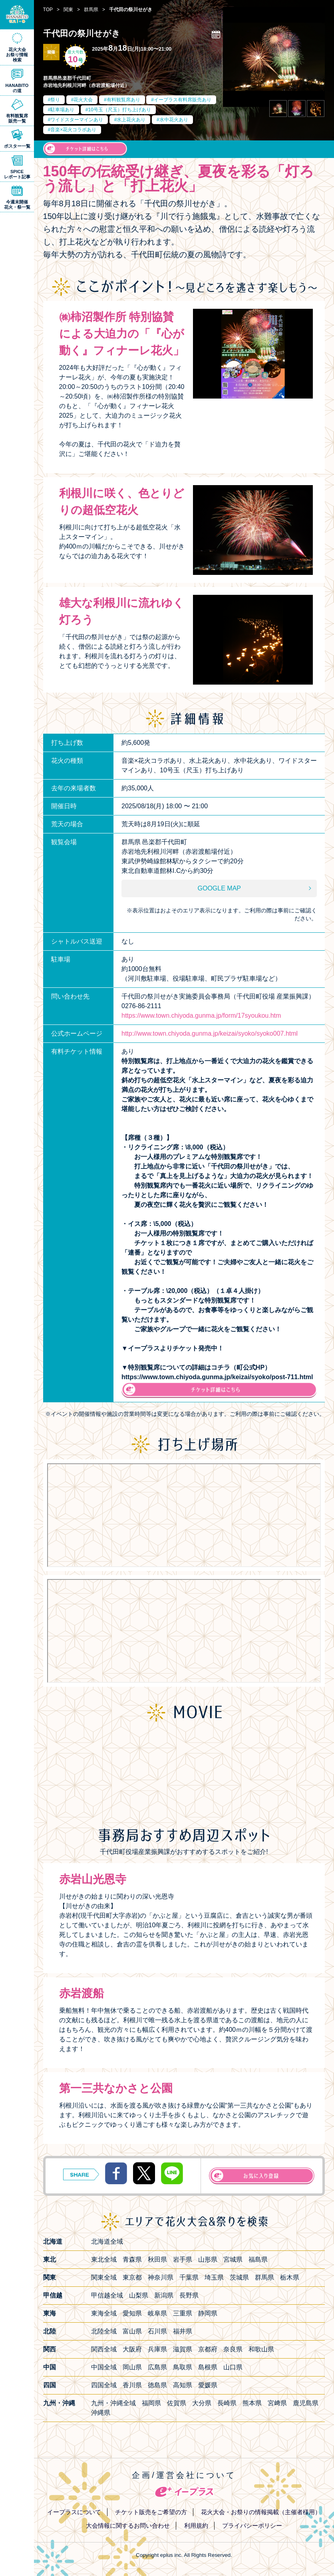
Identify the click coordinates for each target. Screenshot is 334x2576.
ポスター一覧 (17, 146)
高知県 (182, 2385)
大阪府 (132, 2349)
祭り (55, 100)
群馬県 (264, 2277)
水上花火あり (131, 119)
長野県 (189, 2295)
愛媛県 (207, 2385)
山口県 (233, 2367)
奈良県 (233, 2349)
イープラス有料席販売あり (182, 100)
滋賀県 (182, 2349)
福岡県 (151, 2403)
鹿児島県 (305, 2403)
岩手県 (182, 2259)
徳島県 (157, 2385)
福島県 (258, 2259)
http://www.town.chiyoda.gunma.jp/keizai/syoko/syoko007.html (209, 1033)
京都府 (207, 2349)
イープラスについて (74, 2512)
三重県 (182, 2313)
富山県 (132, 2331)
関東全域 (104, 2277)
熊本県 (252, 2403)
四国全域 (104, 2385)
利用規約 (196, 2525)
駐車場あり (62, 110)
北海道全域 (107, 2241)
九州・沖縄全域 (113, 2403)
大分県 (201, 2403)
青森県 (132, 2259)
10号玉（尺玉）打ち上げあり (119, 110)
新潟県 (163, 2295)
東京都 (132, 2277)
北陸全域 (104, 2331)
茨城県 (239, 2277)
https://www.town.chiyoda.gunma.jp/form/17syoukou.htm (201, 1015)
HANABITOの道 (17, 88)
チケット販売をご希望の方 (151, 2512)
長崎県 (227, 2403)
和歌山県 (261, 2349)
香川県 (132, 2385)
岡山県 (132, 2367)
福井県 (182, 2331)
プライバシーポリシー (252, 2525)
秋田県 (157, 2259)
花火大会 (83, 100)
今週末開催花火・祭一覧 (17, 204)
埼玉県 (214, 2277)
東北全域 (104, 2259)
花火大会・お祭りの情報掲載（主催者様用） (261, 2512)
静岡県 (207, 2313)
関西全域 (104, 2349)
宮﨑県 (277, 2403)
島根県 (207, 2367)
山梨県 (138, 2295)
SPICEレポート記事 (17, 174)
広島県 (157, 2367)
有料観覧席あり (123, 100)
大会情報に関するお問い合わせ (128, 2525)
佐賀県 (176, 2403)
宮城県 (233, 2259)
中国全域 (104, 2367)
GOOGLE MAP (219, 888)
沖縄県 (100, 2412)
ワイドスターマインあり (76, 119)
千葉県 (189, 2277)
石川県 (157, 2331)
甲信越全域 (107, 2295)
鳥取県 (182, 2367)
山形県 (207, 2259)
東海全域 (104, 2313)
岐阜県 (157, 2313)
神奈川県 (160, 2277)
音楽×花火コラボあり (73, 129)
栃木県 (289, 2277)
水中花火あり (173, 119)
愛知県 (132, 2313)
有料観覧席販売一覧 (17, 118)
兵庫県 (157, 2349)
